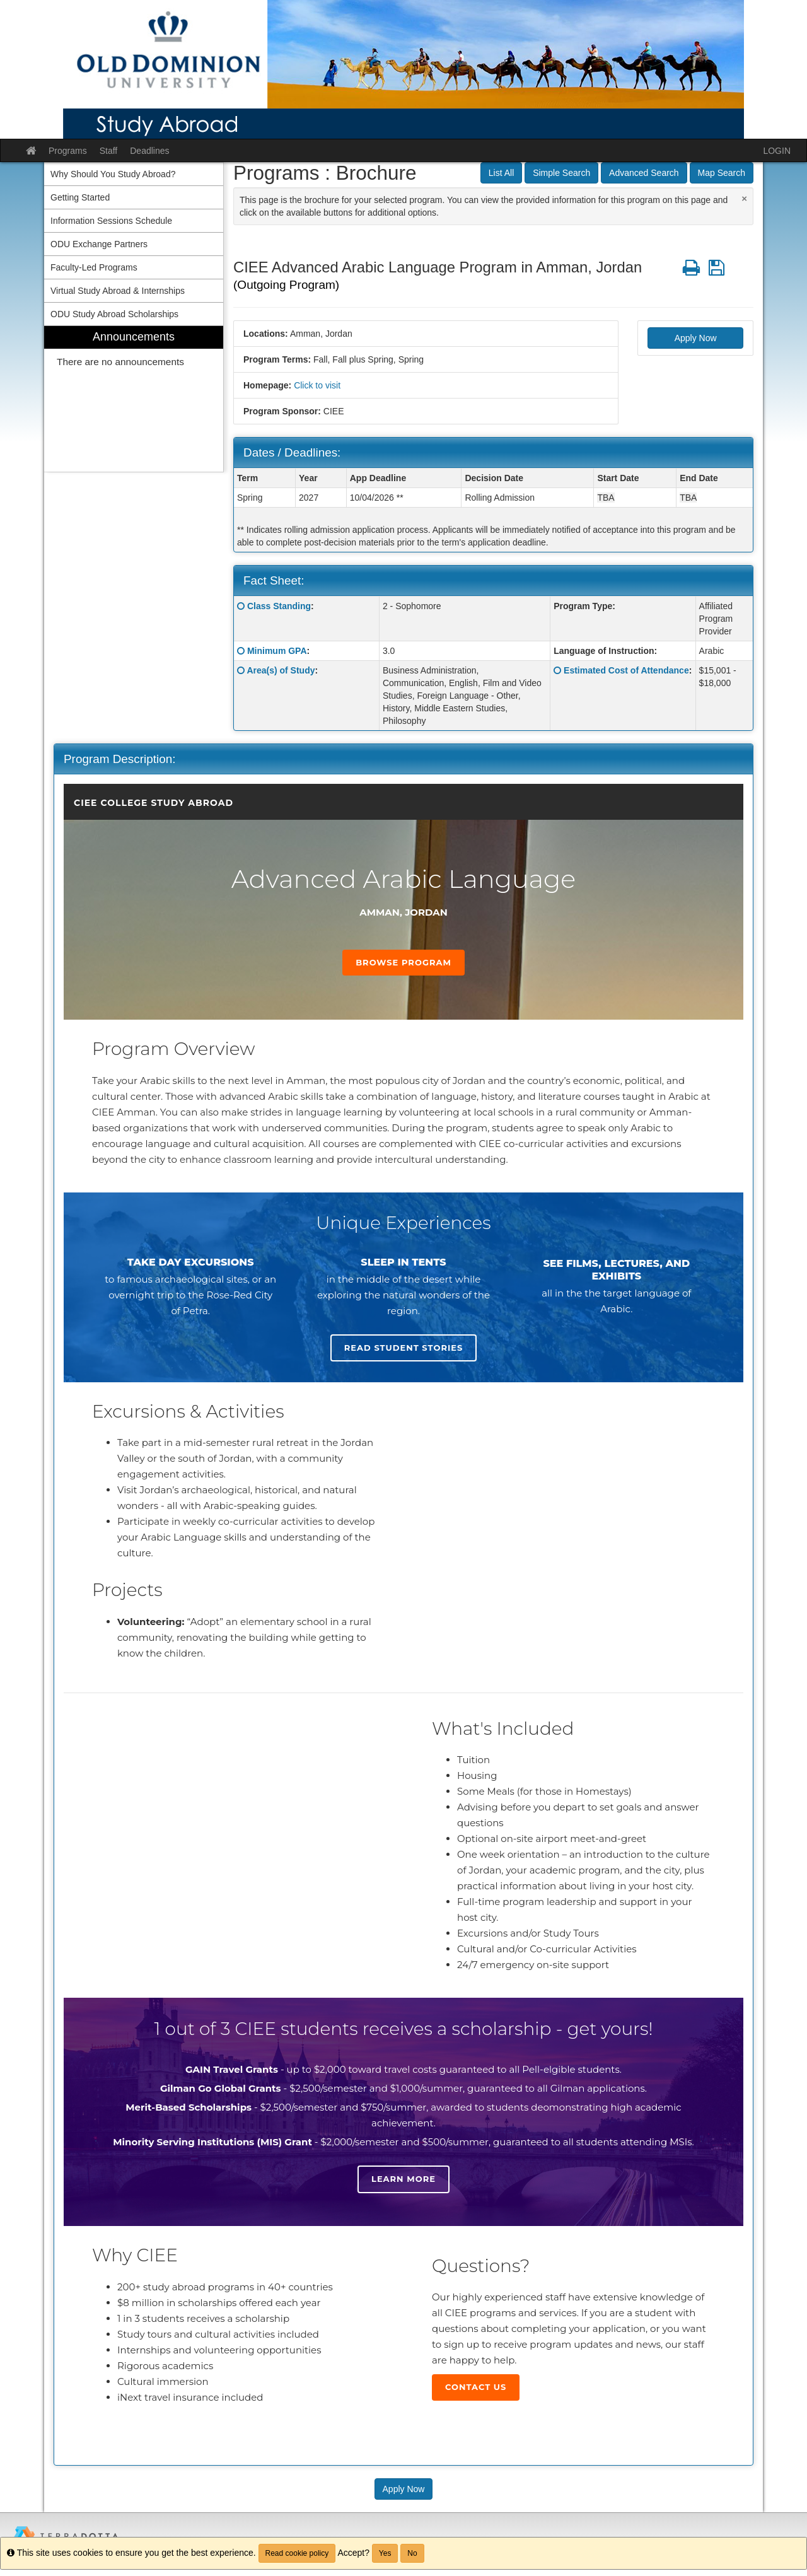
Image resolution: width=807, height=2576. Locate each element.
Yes (385, 2553)
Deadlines (149, 151)
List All (501, 173)
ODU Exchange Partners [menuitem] (99, 244)
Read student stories (403, 1348)
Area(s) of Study (281, 670)
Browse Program (403, 962)
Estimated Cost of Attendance (626, 670)
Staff (109, 151)
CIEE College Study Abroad (153, 802)
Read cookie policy (297, 2553)
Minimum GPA (277, 651)
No (412, 2553)
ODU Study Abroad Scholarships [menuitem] (114, 314)
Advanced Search (644, 173)
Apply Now (696, 338)
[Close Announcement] (744, 198)
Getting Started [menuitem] (80, 197)
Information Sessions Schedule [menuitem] (111, 221)
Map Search (721, 173)
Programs (68, 151)
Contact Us (475, 2387)
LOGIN (777, 151)
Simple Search (561, 173)
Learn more (403, 2179)
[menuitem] (133, 399)
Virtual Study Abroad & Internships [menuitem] (117, 291)
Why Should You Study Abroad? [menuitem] (112, 174)
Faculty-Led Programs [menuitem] (93, 267)
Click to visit (317, 385)
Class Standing (279, 606)
